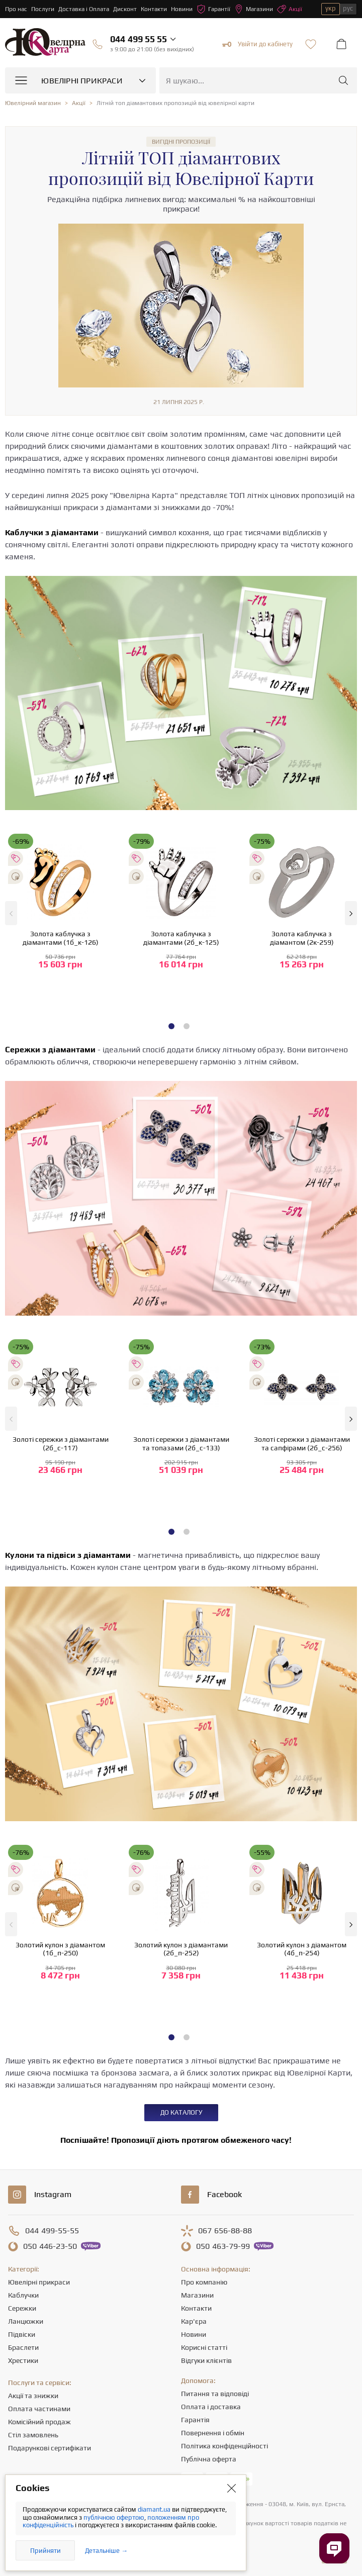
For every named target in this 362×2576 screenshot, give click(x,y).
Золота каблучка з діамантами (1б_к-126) (61, 938)
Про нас (16, 9)
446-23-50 (50, 2246)
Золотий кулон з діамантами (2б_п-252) (181, 1949)
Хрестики (23, 2360)
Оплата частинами (39, 2408)
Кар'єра (194, 2321)
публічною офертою (113, 2517)
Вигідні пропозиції (181, 141)
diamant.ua (155, 2509)
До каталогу (181, 2112)
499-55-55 (52, 2231)
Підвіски (21, 2334)
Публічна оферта (208, 2458)
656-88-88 (225, 2231)
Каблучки (23, 2295)
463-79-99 (223, 2246)
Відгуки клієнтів (206, 2360)
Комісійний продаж (39, 2421)
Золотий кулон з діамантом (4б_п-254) (301, 1949)
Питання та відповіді (215, 2393)
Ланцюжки (25, 2321)
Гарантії (213, 9)
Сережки (22, 2308)
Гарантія (195, 2419)
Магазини (253, 9)
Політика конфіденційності (224, 2445)
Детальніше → (106, 2550)
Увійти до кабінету (257, 44)
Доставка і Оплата (83, 9)
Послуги (42, 9)
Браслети (23, 2347)
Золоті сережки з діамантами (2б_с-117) (61, 1443)
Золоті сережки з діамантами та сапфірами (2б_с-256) (302, 1443)
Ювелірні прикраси (39, 2282)
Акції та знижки (33, 2395)
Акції (289, 9)
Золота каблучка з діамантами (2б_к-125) (181, 938)
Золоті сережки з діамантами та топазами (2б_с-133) (181, 1443)
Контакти (154, 9)
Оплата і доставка (211, 2406)
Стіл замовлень (33, 2434)
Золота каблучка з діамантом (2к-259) (302, 938)
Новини (182, 9)
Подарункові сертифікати (49, 2447)
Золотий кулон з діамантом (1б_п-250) (60, 1949)
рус (348, 8)
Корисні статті (204, 2347)
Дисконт (125, 9)
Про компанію (204, 2282)
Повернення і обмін (212, 2432)
